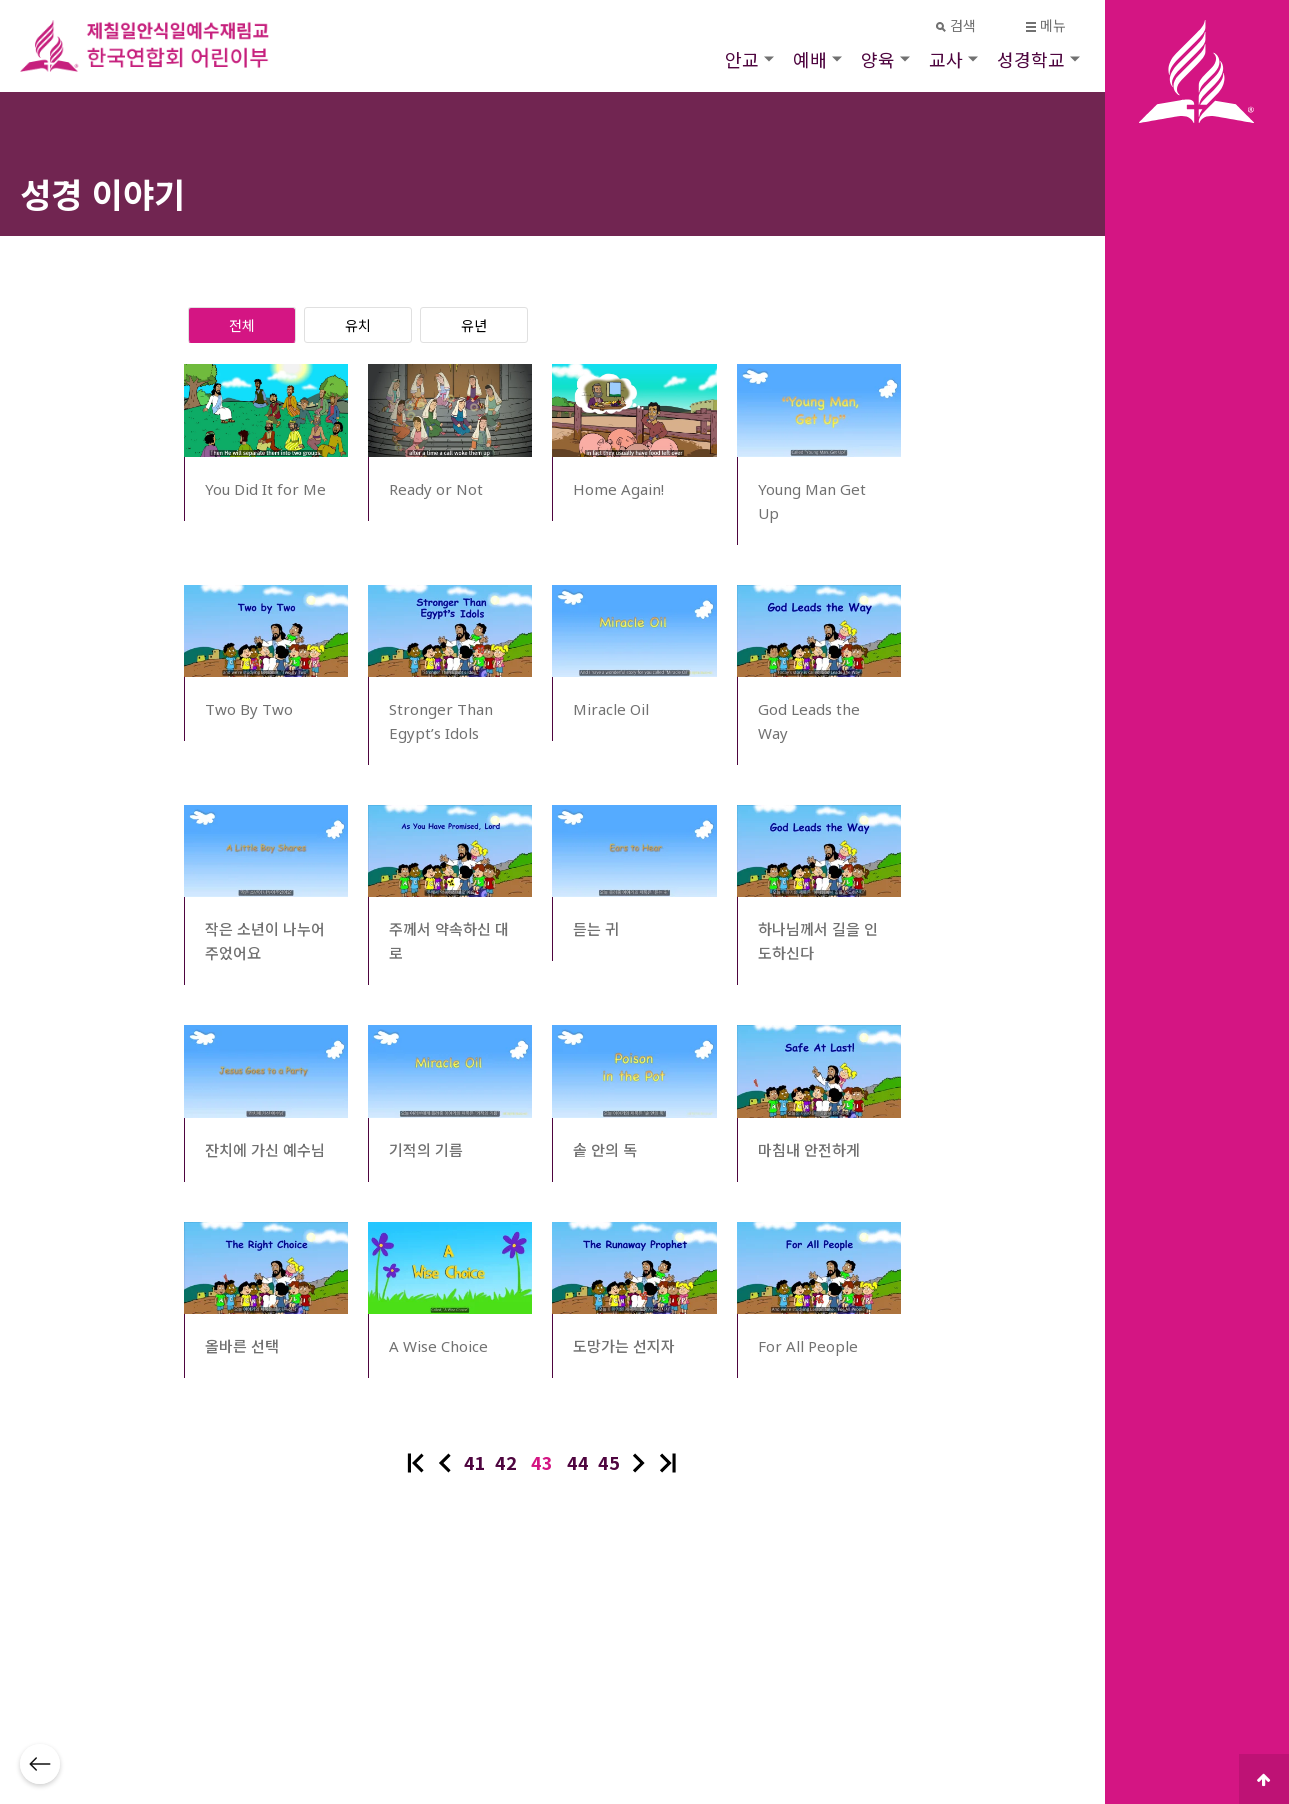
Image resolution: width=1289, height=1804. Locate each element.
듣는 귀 (596, 929)
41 (475, 1462)
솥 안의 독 (605, 1150)
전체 (242, 325)
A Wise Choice (438, 1346)
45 (609, 1462)
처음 (416, 1463)
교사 (946, 59)
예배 (810, 59)
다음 (639, 1463)
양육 (878, 59)
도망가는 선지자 (624, 1346)
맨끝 (668, 1463)
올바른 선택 (242, 1346)
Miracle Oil (611, 709)
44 (578, 1462)
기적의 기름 (426, 1150)
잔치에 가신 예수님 (265, 1150)
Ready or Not (436, 489)
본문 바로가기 (0, 0)
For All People (808, 1346)
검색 (956, 25)
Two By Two (249, 709)
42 (506, 1462)
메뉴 (1046, 25)
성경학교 (1031, 59)
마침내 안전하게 (809, 1150)
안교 (742, 59)
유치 (358, 325)
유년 (474, 325)
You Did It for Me (265, 489)
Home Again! (618, 489)
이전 (445, 1463)
